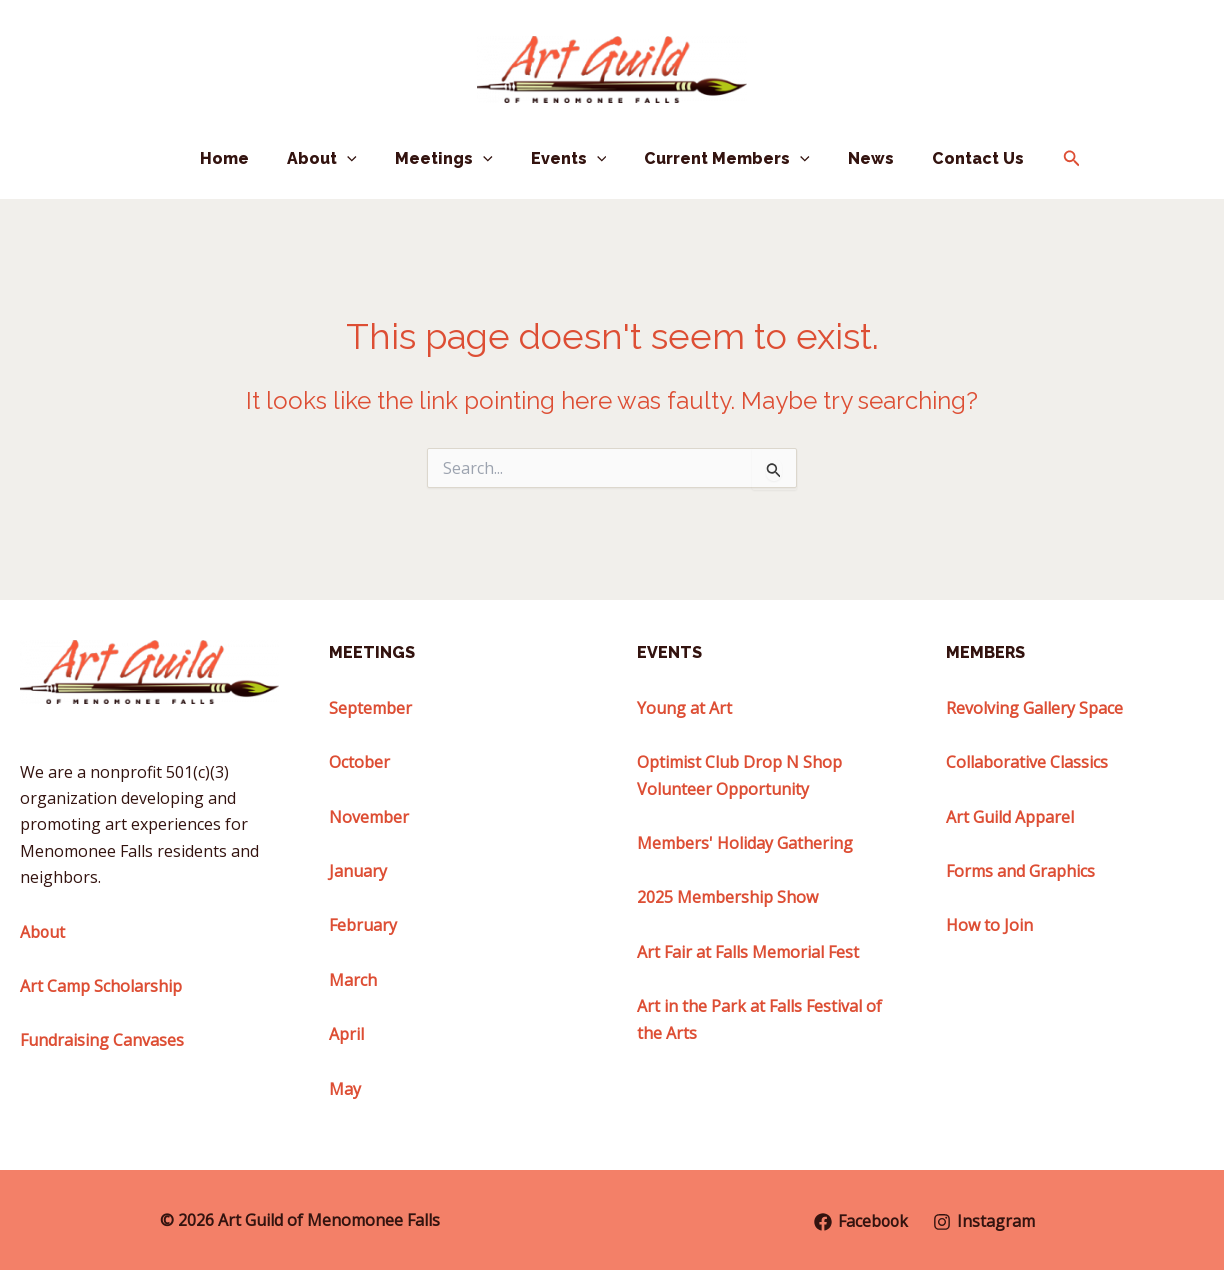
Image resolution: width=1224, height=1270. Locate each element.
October (359, 762)
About (334, 159)
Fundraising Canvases (102, 1040)
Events (569, 159)
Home (242, 158)
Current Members (721, 159)
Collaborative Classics (1027, 762)
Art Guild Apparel (1010, 817)
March (353, 980)
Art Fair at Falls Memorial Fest (748, 952)
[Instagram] (985, 1222)
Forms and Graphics (1020, 871)
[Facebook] (861, 1222)
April (346, 1034)
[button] (359, 159)
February (363, 925)
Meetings (450, 159)
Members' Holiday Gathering (745, 843)
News (859, 158)
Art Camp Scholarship (101, 986)
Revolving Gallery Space (1034, 708)
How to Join (989, 925)
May (345, 1089)
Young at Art (684, 708)
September (370, 708)
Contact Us (960, 158)
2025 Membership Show (727, 897)
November (369, 817)
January (358, 871)
